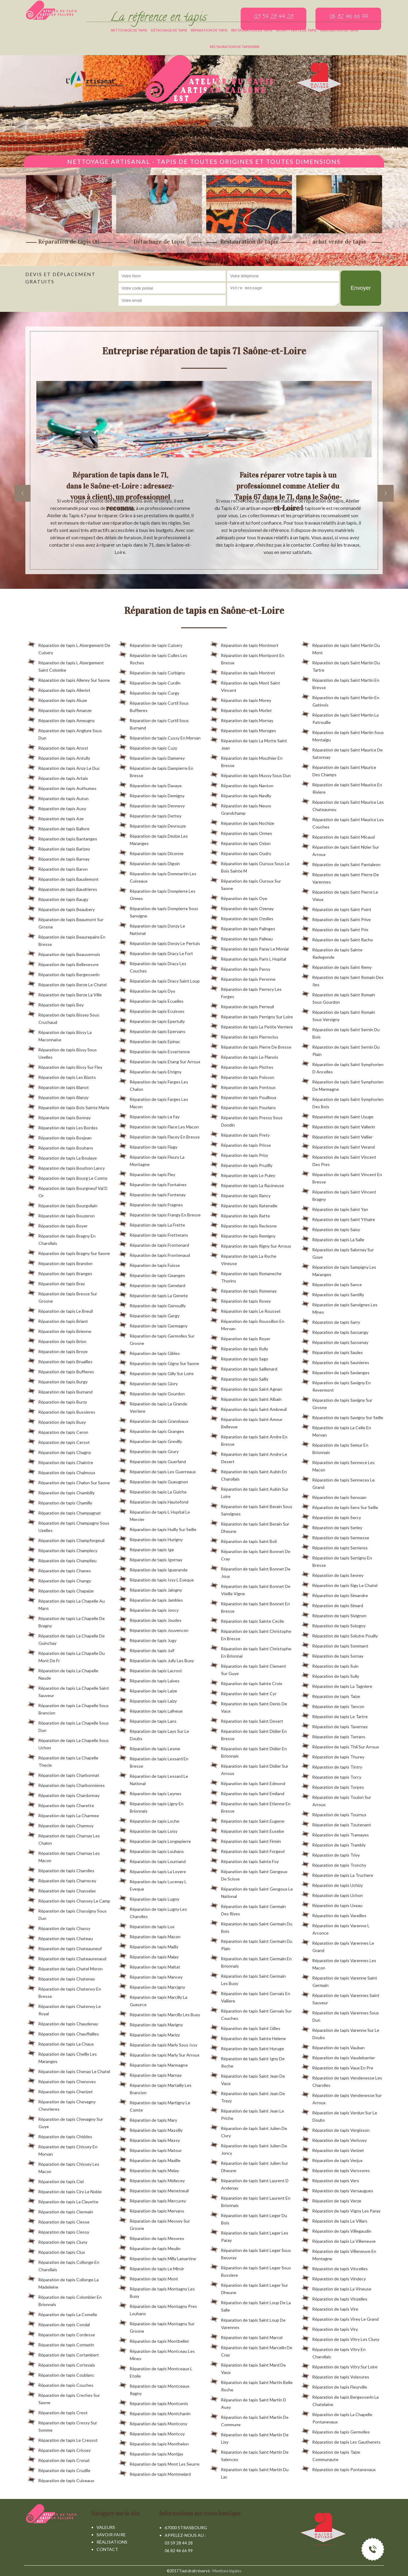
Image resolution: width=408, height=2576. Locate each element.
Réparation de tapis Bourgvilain (62, 1204)
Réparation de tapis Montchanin (155, 2412)
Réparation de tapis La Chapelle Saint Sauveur (68, 1690)
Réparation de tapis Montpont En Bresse (247, 658)
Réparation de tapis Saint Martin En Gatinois (340, 700)
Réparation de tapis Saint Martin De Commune (249, 2419)
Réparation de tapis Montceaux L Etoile (155, 2371)
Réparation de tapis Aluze (57, 699)
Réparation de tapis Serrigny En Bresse (337, 1560)
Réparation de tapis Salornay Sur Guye (338, 1252)
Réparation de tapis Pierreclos (244, 1035)
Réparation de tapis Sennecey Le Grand (338, 1482)
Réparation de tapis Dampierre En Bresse (156, 770)
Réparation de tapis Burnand (60, 1390)
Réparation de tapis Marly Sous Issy (158, 2043)
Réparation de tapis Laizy (148, 1699)
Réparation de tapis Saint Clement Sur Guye (248, 1668)
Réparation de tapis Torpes (333, 1786)
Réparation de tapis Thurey (333, 1755)
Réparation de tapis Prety (240, 1134)
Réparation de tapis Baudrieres (62, 888)
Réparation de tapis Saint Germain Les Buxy (248, 1978)
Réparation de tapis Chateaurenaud (67, 1957)
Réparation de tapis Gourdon (152, 1392)
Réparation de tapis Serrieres (335, 1546)
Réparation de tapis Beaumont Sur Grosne (66, 922)
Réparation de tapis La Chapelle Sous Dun (68, 1725)
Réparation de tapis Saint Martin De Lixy (249, 2437)
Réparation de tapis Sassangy (335, 1331)
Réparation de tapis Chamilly (60, 1501)
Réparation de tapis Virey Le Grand (340, 2318)
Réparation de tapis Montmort (244, 644)
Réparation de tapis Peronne (242, 978)
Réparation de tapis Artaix (58, 777)
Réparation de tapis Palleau (241, 937)
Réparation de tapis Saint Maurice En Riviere (342, 787)
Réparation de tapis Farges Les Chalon (153, 1084)
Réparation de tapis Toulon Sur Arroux (336, 1799)
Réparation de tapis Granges (151, 1430)
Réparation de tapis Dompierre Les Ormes (157, 893)
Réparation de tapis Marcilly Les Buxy (159, 2013)
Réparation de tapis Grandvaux (153, 1420)
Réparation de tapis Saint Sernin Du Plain (341, 1049)
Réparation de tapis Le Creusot (63, 2439)
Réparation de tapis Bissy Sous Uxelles (62, 1052)
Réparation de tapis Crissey (59, 2449)
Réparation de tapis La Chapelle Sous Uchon (68, 1743)
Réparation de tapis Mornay (241, 719)
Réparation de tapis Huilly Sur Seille (157, 1528)
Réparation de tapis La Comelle (62, 2313)
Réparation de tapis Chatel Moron (65, 1967)
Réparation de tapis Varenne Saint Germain (339, 1980)
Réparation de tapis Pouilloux (243, 1096)
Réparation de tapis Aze (56, 817)
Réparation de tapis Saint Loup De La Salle (250, 2305)
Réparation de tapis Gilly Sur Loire (156, 1372)
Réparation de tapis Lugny (149, 1898)
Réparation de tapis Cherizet (60, 2090)
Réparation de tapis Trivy (331, 1854)
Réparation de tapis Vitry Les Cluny (340, 2338)
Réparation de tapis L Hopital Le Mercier (154, 1514)
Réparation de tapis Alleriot (59, 689)
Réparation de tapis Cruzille (59, 2469)
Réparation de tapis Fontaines (153, 1183)
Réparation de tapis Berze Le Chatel (67, 983)
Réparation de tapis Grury (149, 1450)
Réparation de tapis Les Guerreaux (157, 1470)
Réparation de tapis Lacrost (150, 1669)
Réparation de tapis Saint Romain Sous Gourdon (338, 997)
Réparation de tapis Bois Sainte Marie (68, 1106)
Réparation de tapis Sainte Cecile (247, 1620)
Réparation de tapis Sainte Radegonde (332, 952)
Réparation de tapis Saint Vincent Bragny (339, 1194)
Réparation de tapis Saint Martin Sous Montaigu (343, 735)
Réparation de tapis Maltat (149, 1965)
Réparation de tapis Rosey (240, 1300)
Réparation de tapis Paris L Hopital (248, 957)
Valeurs (106, 2527)
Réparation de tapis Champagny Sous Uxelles (68, 1525)
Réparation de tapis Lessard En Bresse (153, 1761)
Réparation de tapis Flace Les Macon (159, 1125)
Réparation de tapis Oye (238, 897)
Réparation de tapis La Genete (153, 1294)
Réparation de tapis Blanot (58, 1086)
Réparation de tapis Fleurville (334, 2386)
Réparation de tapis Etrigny (150, 1070)
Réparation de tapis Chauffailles (63, 2032)
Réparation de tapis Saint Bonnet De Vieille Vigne (250, 1588)
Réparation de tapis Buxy (57, 1421)
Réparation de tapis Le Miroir (151, 2267)
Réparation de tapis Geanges (152, 1274)
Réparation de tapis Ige (146, 1548)
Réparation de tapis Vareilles (334, 1914)
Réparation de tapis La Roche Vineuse (243, 1258)
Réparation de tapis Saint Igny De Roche (247, 2061)
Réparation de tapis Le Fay (149, 1115)
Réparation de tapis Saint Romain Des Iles (343, 979)
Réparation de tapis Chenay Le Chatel (69, 2070)
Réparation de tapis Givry (148, 1382)
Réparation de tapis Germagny (153, 1324)
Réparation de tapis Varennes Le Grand (338, 1945)
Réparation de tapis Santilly (333, 1293)
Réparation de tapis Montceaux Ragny (154, 2388)
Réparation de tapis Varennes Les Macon (339, 1963)
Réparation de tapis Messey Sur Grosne (154, 2223)
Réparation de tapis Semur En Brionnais (335, 1447)
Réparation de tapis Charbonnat (63, 1774)
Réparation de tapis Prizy (239, 1154)
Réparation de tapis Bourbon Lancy (66, 1167)
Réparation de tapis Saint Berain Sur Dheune (249, 1526)
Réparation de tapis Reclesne (243, 1224)
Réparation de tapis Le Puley (242, 1174)
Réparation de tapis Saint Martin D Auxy (248, 2402)
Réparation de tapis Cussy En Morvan (160, 736)
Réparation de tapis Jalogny (150, 1588)
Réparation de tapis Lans (148, 1720)
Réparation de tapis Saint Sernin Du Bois (341, 1032)
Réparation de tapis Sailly (239, 1378)
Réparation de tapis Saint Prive (336, 918)
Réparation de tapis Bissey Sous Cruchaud (63, 1017)
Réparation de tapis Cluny (57, 2241)
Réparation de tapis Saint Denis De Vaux (248, 1706)
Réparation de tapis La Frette (152, 1223)
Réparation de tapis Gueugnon (153, 1480)
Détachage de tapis (169, 30)
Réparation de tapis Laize (148, 1689)
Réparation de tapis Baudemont (63, 878)
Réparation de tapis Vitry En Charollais (334, 2352)
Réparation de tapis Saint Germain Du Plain (251, 1943)
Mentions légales (227, 2570)
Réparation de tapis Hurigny (151, 1538)
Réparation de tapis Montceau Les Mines (157, 2353)
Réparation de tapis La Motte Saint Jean (248, 743)
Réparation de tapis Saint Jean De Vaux (247, 2078)
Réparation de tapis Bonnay (59, 1116)
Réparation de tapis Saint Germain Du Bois (251, 1926)
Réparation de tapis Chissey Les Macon (63, 2166)
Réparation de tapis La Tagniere (337, 1685)
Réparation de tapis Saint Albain (246, 1398)
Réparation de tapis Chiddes (60, 2135)
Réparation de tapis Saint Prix (335, 928)
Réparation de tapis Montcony (153, 2422)
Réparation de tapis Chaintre (60, 1461)
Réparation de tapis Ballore (58, 827)
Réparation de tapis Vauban (333, 2046)
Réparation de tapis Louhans (151, 1850)
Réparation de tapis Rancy (240, 1194)
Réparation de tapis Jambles (151, 1599)
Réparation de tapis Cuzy (148, 747)
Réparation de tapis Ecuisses (151, 1010)
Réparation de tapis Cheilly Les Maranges (62, 2056)
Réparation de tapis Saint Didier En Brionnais (248, 1751)
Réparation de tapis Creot (58, 2411)
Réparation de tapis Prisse (240, 1144)
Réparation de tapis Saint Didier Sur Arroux (249, 1768)
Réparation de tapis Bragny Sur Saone (69, 1252)
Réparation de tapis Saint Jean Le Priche (247, 2113)
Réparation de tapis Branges (60, 1272)
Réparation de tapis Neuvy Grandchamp (240, 808)
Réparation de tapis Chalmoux (61, 1471)
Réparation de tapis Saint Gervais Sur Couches (251, 2013)
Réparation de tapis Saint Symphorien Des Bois (343, 1101)
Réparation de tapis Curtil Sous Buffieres (154, 705)
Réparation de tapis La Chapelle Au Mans (66, 1603)
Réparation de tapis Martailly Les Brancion (155, 2087)
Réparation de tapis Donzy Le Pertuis (159, 942)
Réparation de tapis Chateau (60, 1937)
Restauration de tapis (251, 30)
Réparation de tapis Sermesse (335, 1536)
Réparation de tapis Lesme (149, 1747)
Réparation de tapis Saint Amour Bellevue (246, 1422)
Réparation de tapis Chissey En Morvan (62, 2149)
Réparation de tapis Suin (330, 1665)
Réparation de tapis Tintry (332, 1766)
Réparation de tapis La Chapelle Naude (63, 1673)
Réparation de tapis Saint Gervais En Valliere (250, 1996)
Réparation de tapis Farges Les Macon (153, 1101)
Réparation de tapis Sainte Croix (246, 1682)
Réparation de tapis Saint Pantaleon (341, 863)
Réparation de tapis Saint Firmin (245, 1840)
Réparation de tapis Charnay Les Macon (64, 1855)
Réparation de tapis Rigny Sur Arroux (250, 1245)
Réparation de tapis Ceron (58, 1431)
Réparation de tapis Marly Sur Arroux (159, 2053)
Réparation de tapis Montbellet (154, 2340)
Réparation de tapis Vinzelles (334, 2297)
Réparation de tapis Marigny (151, 2023)
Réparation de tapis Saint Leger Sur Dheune (249, 2287)
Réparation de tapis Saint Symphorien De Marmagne (343, 1084)
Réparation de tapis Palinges (242, 927)
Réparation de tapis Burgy (58, 1380)
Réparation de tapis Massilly (151, 2129)
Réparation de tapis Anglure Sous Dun (65, 733)
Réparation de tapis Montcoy (152, 2432)
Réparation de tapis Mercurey (152, 2199)
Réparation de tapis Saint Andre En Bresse (248, 1439)
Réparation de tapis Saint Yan (335, 1208)
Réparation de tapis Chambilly (61, 1491)
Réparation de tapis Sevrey (332, 1574)
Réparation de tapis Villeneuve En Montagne (339, 2253)
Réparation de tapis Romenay (243, 1290)
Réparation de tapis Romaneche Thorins (246, 1276)
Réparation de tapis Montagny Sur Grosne (157, 2326)
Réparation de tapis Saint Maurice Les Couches (343, 822)
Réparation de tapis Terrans (333, 1735)
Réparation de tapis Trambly (334, 1843)
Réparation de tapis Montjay (151, 2452)
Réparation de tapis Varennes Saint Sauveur (340, 1998)
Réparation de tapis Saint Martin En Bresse (340, 682)
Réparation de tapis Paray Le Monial (249, 947)
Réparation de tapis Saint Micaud (338, 836)
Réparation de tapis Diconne (151, 852)
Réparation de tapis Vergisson (336, 2129)
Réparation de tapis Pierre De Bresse (250, 1046)
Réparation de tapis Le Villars (334, 2220)
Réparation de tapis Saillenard (243, 1367)
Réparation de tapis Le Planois (244, 1056)
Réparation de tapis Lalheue (151, 1710)
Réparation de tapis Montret (242, 671)
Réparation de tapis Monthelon (154, 2442)
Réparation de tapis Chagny (59, 1451)
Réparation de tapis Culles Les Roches (153, 658)
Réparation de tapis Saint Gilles (245, 2027)
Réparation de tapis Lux (146, 1925)
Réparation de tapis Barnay (58, 858)
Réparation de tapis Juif (146, 1649)
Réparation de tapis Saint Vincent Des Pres (339, 1159)
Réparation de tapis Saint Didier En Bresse (248, 1733)
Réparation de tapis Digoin (149, 862)
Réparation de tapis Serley (332, 1526)
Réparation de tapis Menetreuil (154, 2189)
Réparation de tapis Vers (330, 2179)
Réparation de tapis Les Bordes (63, 1126)
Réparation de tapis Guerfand (152, 1460)
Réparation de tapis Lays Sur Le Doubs (154, 1733)
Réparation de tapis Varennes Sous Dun (340, 2015)
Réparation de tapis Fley (147, 1173)
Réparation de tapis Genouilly (152, 1304)
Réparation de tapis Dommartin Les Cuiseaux (157, 876)
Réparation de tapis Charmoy (60, 1824)
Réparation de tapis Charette (61, 1804)
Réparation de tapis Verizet (333, 2149)
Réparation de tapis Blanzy (58, 1096)
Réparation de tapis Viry (330, 2328)
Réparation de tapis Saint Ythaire (338, 1218)
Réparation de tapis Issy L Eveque (156, 1578)
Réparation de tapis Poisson (242, 1076)
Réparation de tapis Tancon (333, 1705)
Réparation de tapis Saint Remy (337, 966)
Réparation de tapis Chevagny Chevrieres (62, 2104)
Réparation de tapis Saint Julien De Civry (248, 2131)
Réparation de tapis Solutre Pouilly (340, 1634)
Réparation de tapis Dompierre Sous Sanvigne (158, 911)
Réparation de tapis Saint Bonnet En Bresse (250, 1606)
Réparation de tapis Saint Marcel (246, 2336)
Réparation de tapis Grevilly (150, 1440)
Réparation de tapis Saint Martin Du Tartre (341, 665)
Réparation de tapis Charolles (61, 1869)
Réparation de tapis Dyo (147, 990)
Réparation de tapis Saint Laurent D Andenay (249, 2183)
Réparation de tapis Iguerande (153, 1568)
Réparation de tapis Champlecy (62, 1549)
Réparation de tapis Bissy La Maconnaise (60, 1035)
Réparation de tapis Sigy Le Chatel (339, 1584)
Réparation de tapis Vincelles (335, 2267)
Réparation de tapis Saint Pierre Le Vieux (340, 894)
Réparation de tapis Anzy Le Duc (64, 767)
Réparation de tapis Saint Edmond (247, 1782)
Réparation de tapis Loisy (148, 1830)
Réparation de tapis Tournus (334, 1813)
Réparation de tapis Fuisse (149, 1264)
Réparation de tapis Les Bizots (62, 1076)
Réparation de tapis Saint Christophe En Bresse (250, 1633)
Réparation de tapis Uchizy (332, 1884)
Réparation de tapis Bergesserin (64, 973)
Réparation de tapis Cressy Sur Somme (62, 2425)
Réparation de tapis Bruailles (60, 1360)
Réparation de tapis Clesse (58, 2220)
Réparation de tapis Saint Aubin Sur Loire (249, 1491)
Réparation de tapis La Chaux (61, 2042)
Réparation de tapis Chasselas (62, 1889)
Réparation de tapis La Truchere (337, 1874)
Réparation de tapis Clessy (58, 2231)
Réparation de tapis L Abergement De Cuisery (69, 647)
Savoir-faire (111, 2534)
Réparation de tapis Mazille (149, 2159)
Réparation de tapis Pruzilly (241, 1164)
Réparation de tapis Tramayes (335, 1833)
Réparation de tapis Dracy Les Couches (152, 966)
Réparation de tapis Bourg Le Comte (67, 1177)
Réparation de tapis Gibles (149, 1352)
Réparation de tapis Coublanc (61, 2374)
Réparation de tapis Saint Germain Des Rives (248, 1909)
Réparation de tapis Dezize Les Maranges (153, 838)
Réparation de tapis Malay (149, 1955)
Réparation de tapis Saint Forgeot (247, 1850)
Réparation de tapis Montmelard (155, 2473)
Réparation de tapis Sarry (331, 1321)
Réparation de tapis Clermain (60, 2210)
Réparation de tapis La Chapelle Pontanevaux (337, 2417)
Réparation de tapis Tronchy (334, 1864)
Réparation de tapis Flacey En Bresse (159, 1135)
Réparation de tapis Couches (60, 2384)
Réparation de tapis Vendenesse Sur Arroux (342, 2098)
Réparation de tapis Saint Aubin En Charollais (248, 1474)
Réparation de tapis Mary (148, 2119)
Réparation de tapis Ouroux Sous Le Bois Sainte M (250, 866)
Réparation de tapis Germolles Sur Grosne (157, 1338)
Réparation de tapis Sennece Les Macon (338, 1465)
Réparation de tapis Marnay (150, 2074)
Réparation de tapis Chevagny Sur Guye (65, 2121)
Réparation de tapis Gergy (149, 1314)
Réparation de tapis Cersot (59, 1441)
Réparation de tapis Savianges (336, 1371)
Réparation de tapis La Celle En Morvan (336, 1430)
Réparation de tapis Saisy (331, 1228)
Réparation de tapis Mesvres (151, 2237)
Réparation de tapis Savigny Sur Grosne (337, 1402)
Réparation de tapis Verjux (332, 2159)
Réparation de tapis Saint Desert (246, 1720)
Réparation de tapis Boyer (58, 1224)
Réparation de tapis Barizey (59, 847)
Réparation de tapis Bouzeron (61, 1214)
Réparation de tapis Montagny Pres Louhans (158, 2308)
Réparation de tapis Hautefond (153, 1500)
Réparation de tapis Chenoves (62, 2080)
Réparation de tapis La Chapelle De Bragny (66, 1621)
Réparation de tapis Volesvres (335, 2375)
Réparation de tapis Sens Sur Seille (340, 1506)
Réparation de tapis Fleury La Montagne (151, 1159)
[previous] (22, 493)
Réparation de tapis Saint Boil (243, 1540)
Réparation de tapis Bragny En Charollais (62, 1238)
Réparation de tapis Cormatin (61, 2343)
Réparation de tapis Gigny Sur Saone (159, 1362)
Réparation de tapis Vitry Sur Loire (339, 2365)
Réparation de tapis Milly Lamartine (157, 2257)
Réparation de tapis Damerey (152, 757)
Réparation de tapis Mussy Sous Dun (250, 774)
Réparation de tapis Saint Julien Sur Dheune (249, 2165)
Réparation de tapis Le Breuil (60, 1310)
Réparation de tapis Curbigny (152, 671)
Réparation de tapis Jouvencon (153, 1629)
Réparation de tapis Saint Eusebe (247, 1830)
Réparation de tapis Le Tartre (335, 1715)
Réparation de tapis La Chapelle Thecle (63, 1760)
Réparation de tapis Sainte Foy (244, 1860)
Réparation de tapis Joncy (149, 1609)
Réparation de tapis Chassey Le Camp (69, 1899)
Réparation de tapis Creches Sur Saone (64, 2397)
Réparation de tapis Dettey (150, 814)
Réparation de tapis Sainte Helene (248, 2037)
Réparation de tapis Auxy (57, 807)
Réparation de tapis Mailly (148, 1945)
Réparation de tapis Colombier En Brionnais (65, 2299)
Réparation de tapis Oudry (240, 852)
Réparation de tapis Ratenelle (243, 1204)
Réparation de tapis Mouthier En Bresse (246, 760)
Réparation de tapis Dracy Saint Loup (159, 980)
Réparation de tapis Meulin (149, 2247)
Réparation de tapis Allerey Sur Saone (69, 679)
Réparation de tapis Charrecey (62, 1879)
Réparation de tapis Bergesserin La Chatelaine (340, 2399)
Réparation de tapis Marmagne (153, 2064)
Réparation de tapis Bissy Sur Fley (65, 1066)
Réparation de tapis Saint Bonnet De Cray (250, 1554)
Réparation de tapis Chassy (59, 1927)
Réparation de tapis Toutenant (336, 1823)
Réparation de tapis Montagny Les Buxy (157, 2291)
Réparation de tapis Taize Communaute (331, 2454)
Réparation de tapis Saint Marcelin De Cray (251, 2350)
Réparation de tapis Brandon (60, 1262)
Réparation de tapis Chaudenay (63, 2022)
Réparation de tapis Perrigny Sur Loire (251, 1015)
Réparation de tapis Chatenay (61, 1977)
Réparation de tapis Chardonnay (64, 1794)
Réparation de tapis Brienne (59, 1330)
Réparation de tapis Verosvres (336, 2169)
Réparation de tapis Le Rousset (245, 1310)
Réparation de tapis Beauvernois (64, 953)
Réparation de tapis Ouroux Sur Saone (245, 883)
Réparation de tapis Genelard (152, 1284)
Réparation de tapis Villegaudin (336, 2230)
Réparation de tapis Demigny (151, 794)
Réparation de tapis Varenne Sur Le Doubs (340, 2032)
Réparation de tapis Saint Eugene (247, 1820)
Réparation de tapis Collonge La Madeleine (63, 2282)
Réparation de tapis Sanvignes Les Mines (339, 1307)
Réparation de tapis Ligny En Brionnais (151, 1806)
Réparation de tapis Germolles (336, 2430)
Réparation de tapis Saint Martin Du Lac (249, 2472)
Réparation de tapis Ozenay (242, 907)
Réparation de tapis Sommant (335, 1644)
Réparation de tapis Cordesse (61, 2333)
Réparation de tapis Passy (240, 968)
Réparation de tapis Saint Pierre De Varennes (340, 877)
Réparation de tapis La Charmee (63, 1814)
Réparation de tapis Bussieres (61, 1411)
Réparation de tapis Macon (149, 1935)
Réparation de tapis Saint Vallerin (338, 1125)
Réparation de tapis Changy (59, 1579)
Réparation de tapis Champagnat (64, 1511)
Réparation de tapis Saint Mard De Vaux (248, 2367)
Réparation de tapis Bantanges (62, 837)
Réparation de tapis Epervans (152, 1030)
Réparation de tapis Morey (240, 699)
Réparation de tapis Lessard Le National (153, 1778)
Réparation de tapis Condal (59, 2323)
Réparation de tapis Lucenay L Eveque (153, 1884)
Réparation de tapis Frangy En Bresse (160, 1213)
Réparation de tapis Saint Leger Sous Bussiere (250, 2270)
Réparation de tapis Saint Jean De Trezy (247, 2096)
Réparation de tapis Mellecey (152, 2179)
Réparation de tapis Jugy (148, 1639)
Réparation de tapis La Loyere (152, 1870)
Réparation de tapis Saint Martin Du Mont (341, 647)
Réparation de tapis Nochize (242, 822)
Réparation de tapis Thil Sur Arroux (340, 1745)
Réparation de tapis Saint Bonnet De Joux (250, 1571)
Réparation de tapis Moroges (243, 729)
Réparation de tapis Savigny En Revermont (336, 1385)
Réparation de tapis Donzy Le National (152, 928)
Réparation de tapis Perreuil (242, 1005)
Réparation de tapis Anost (58, 747)
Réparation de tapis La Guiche (153, 1490)
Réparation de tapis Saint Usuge (337, 1115)
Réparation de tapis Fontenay (152, 1193)
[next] (385, 493)
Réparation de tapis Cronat (59, 2459)
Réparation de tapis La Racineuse (247, 1184)
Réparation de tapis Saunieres (335, 1361)
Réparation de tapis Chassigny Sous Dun (67, 1913)
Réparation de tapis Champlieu (62, 1559)
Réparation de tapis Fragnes (151, 1203)
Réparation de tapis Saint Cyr (243, 1692)
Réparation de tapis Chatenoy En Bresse (64, 1991)
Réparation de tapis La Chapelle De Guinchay (66, 1638)
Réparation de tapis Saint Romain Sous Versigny (338, 1014)
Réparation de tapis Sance (332, 1283)
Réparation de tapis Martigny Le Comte (154, 2105)
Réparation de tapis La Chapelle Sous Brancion (68, 1708)
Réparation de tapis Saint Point (336, 908)
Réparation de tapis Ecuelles (151, 1000)
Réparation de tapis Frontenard (154, 1244)
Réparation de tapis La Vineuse (336, 2287)
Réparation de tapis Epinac (149, 1040)
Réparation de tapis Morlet (241, 709)
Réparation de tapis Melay (149, 2169)
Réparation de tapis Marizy (149, 2033)
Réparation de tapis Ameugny (61, 719)
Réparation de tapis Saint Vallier (337, 1135)
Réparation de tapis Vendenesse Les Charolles (342, 2080)
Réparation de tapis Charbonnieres (66, 1784)
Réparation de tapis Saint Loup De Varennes (248, 2322)
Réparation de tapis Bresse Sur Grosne (62, 1296)
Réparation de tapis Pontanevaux (339, 2468)
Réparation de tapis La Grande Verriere (153, 1406)
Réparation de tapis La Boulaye (62, 1157)
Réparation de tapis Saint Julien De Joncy (248, 2148)
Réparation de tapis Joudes (150, 1619)
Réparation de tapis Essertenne (154, 1050)
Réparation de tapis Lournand (152, 1860)
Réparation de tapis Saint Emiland (247, 1792)
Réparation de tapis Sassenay (335, 1341)
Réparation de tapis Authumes (62, 787)
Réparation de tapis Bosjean (60, 1136)
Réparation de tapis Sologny (334, 1624)
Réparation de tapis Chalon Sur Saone (69, 1481)
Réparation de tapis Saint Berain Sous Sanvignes (251, 1509)
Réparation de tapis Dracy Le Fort (156, 952)
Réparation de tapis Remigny (242, 1234)
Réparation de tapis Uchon (332, 1894)
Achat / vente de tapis (296, 30)
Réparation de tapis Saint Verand (338, 1146)
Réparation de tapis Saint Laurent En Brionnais (250, 2200)
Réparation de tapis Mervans (151, 2209)
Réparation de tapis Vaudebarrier (338, 2056)
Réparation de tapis (209, 30)
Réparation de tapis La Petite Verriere (251, 1025)
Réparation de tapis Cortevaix (61, 2363)
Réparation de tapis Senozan (334, 1496)
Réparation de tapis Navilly (240, 794)
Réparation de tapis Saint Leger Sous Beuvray (250, 2253)
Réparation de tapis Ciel (56, 2180)
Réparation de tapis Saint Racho (337, 938)
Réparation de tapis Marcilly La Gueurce (153, 1999)
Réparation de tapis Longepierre (155, 1840)
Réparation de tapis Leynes (150, 1792)
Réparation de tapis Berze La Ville (65, 993)
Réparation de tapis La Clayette (63, 2200)
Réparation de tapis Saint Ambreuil (248, 1408)
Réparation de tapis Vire (330, 2308)
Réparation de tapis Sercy (331, 1516)
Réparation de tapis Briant (58, 1320)
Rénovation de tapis (339, 30)
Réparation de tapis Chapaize (61, 1589)
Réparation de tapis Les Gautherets (341, 2441)
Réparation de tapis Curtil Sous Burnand (154, 723)
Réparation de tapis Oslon (240, 842)
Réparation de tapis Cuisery (150, 644)
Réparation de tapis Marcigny (152, 1986)
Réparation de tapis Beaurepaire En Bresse (66, 939)
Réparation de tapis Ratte (240, 1214)
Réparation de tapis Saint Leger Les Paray (249, 2235)
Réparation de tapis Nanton (241, 784)
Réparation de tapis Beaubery (61, 908)
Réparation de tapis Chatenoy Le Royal (64, 2009)
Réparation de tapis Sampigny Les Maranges (339, 1269)
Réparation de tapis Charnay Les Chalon (64, 1838)
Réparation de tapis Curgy (149, 692)
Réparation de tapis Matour (150, 2149)
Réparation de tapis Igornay (150, 1558)
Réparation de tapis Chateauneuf (65, 1947)
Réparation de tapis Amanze (60, 709)
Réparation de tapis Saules (332, 1351)
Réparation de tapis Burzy (57, 1400)
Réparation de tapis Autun (58, 797)
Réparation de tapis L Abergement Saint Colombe (66, 665)
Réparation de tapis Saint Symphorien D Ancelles (343, 1067)
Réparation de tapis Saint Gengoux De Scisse (248, 1874)
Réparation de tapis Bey (56, 1003)
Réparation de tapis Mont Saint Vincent (245, 685)
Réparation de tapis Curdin (149, 681)
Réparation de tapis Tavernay (335, 1725)
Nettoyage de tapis (129, 30)
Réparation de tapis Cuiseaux (61, 2479)
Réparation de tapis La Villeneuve (339, 2240)
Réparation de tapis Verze (331, 2199)
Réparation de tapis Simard (332, 1604)
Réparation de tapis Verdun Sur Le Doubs (339, 2115)
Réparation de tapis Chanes (59, 1569)
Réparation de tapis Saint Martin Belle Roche (251, 2385)
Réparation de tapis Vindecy (334, 2277)
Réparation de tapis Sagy (239, 1357)
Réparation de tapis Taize (331, 1695)
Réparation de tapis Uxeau (332, 1904)
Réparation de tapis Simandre (335, 1594)
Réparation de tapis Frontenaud (154, 1254)
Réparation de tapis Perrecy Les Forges (246, 991)
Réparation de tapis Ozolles (241, 917)
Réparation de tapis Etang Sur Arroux (159, 1060)
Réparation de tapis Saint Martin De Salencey (249, 2454)
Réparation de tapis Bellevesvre (63, 963)
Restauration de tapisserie (235, 47)
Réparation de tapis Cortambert (63, 2353)
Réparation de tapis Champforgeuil (66, 1539)
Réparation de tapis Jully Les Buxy (156, 1659)
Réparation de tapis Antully (59, 757)
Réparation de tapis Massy (149, 2139)
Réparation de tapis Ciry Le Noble (65, 2190)
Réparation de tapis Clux (56, 2251)
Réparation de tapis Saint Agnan (246, 1388)
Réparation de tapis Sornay (332, 1655)
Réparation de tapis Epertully (152, 1020)
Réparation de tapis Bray (56, 1282)
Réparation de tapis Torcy (331, 1776)
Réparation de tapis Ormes (241, 832)
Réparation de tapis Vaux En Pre (337, 2066)
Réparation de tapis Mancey (151, 1976)
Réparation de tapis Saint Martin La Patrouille (340, 717)
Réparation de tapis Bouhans (60, 1146)
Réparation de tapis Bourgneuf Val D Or (67, 1190)
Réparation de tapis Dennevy (152, 804)
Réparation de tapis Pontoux (242, 1086)
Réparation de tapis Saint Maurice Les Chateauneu (343, 804)
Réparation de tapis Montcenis (153, 2402)
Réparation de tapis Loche (149, 1820)
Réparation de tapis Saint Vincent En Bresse (342, 1177)
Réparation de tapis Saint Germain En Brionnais (251, 1961)
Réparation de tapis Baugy (58, 898)
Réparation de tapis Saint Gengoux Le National (251, 1891)
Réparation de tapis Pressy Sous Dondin (246, 1120)
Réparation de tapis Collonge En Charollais (63, 2264)
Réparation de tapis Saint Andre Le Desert (248, 1456)
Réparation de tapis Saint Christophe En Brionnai (250, 1651)
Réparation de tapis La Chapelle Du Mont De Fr (66, 1655)
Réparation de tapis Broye (58, 1350)
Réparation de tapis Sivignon (334, 1614)
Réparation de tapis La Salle (333, 1238)
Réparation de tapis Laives (149, 1679)
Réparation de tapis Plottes (241, 1066)
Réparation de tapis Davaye (150, 784)
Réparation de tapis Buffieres (61, 1370)
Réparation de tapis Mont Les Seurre (159, 2463)
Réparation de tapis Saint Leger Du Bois (248, 2218)
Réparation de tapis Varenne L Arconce (336, 1928)
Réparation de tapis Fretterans (153, 1234)
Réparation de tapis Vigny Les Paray (341, 2209)
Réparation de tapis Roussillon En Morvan (247, 1323)
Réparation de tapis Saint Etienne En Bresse (250, 1806)
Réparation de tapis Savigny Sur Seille (342, 1416)
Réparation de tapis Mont (148, 2277)
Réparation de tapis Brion (57, 1340)
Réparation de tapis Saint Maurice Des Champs (339, 769)
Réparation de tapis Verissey (334, 2139)
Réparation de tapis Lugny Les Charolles (153, 1911)
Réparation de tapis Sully (330, 1675)
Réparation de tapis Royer (240, 1337)
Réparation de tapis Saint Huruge (247, 2047)
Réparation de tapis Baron (58, 868)
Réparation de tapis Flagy (148, 1146)
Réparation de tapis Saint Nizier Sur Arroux (340, 849)
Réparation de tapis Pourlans (243, 1106)
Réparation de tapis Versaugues (337, 2189)
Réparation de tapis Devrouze (152, 825)
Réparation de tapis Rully (239, 1347)
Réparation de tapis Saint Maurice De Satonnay (342, 752)
